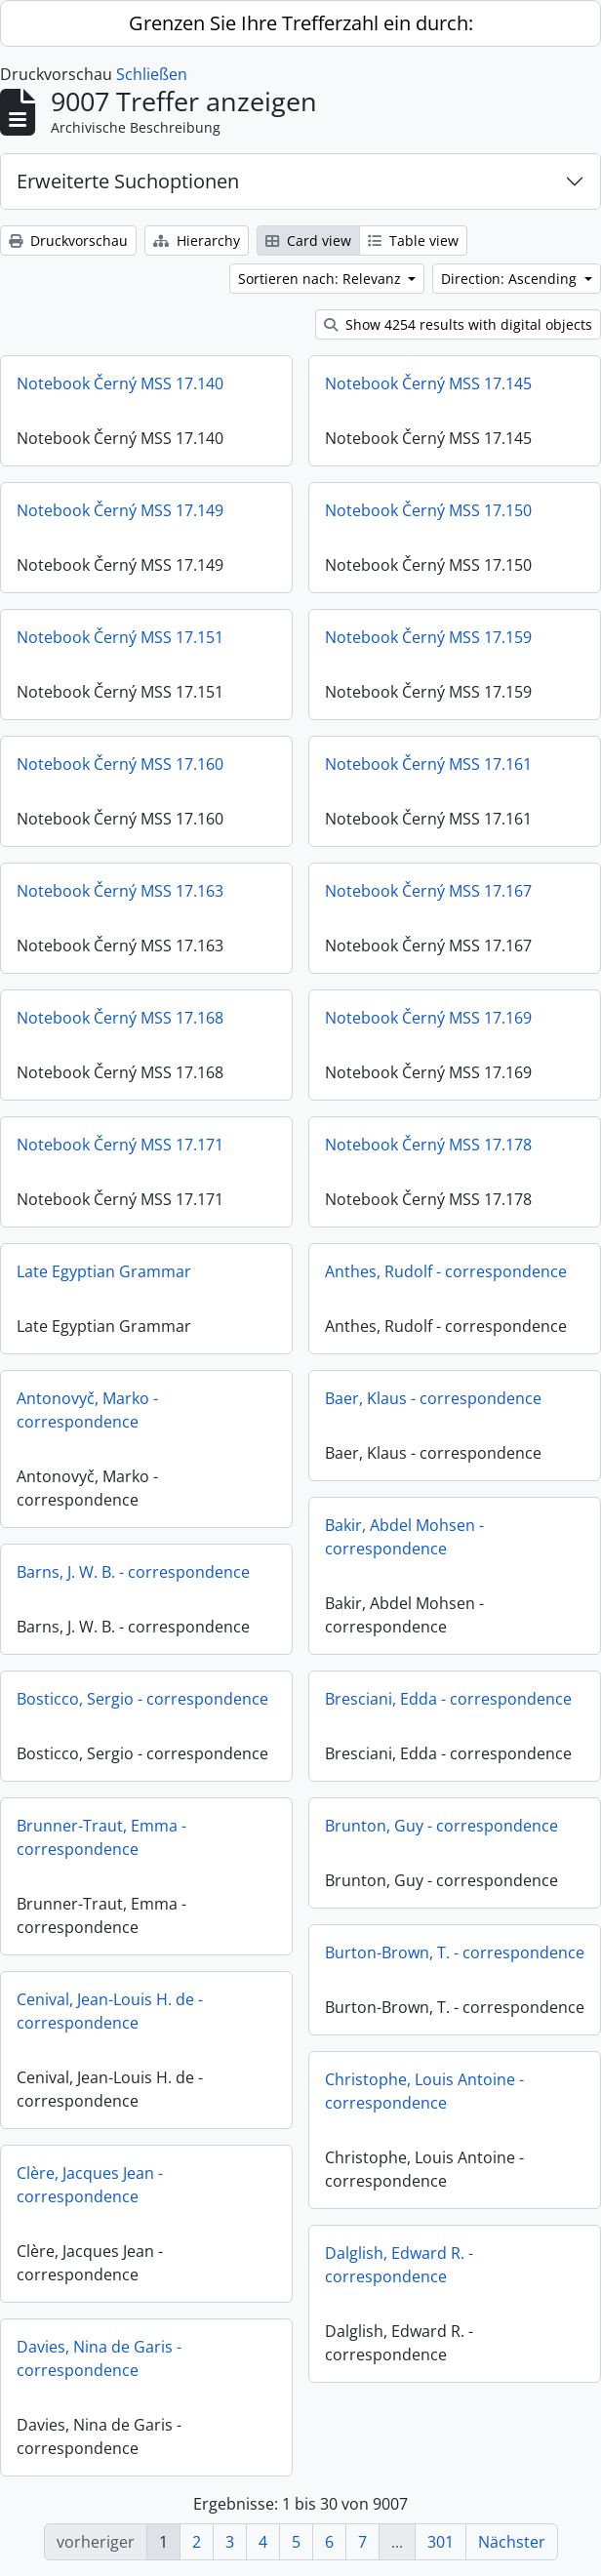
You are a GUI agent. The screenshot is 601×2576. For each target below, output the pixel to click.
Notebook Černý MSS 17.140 (120, 383)
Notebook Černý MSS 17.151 (120, 637)
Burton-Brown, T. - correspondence (454, 1952)
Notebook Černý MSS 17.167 (428, 891)
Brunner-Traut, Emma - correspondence (101, 1837)
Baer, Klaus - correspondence (433, 1398)
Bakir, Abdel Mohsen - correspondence (404, 1536)
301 (440, 2542)
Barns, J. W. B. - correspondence (133, 1572)
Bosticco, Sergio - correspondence (142, 1699)
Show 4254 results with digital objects (458, 324)
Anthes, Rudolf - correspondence (446, 1271)
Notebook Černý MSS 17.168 (120, 1017)
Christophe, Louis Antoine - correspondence (424, 2096)
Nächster (511, 2542)
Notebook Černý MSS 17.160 (120, 764)
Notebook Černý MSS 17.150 (428, 510)
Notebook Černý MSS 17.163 (120, 891)
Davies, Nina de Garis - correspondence (99, 2358)
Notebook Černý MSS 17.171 (120, 1144)
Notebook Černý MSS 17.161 (428, 764)
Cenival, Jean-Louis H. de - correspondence (110, 2011)
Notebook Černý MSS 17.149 (120, 510)
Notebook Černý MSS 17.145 (428, 383)
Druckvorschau (68, 240)
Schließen (151, 74)
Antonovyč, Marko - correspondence (87, 1410)
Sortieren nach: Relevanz (321, 278)
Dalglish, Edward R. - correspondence (399, 2270)
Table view (413, 240)
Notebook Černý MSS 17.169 (428, 1017)
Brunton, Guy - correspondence (441, 1825)
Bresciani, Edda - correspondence (448, 1699)
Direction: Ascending (511, 278)
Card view (308, 240)
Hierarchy (196, 240)
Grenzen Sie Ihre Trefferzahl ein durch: (301, 23)
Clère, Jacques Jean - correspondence (90, 2184)
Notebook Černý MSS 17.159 (428, 637)
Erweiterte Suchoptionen (128, 181)
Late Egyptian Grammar (104, 1271)
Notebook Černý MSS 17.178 (428, 1144)
